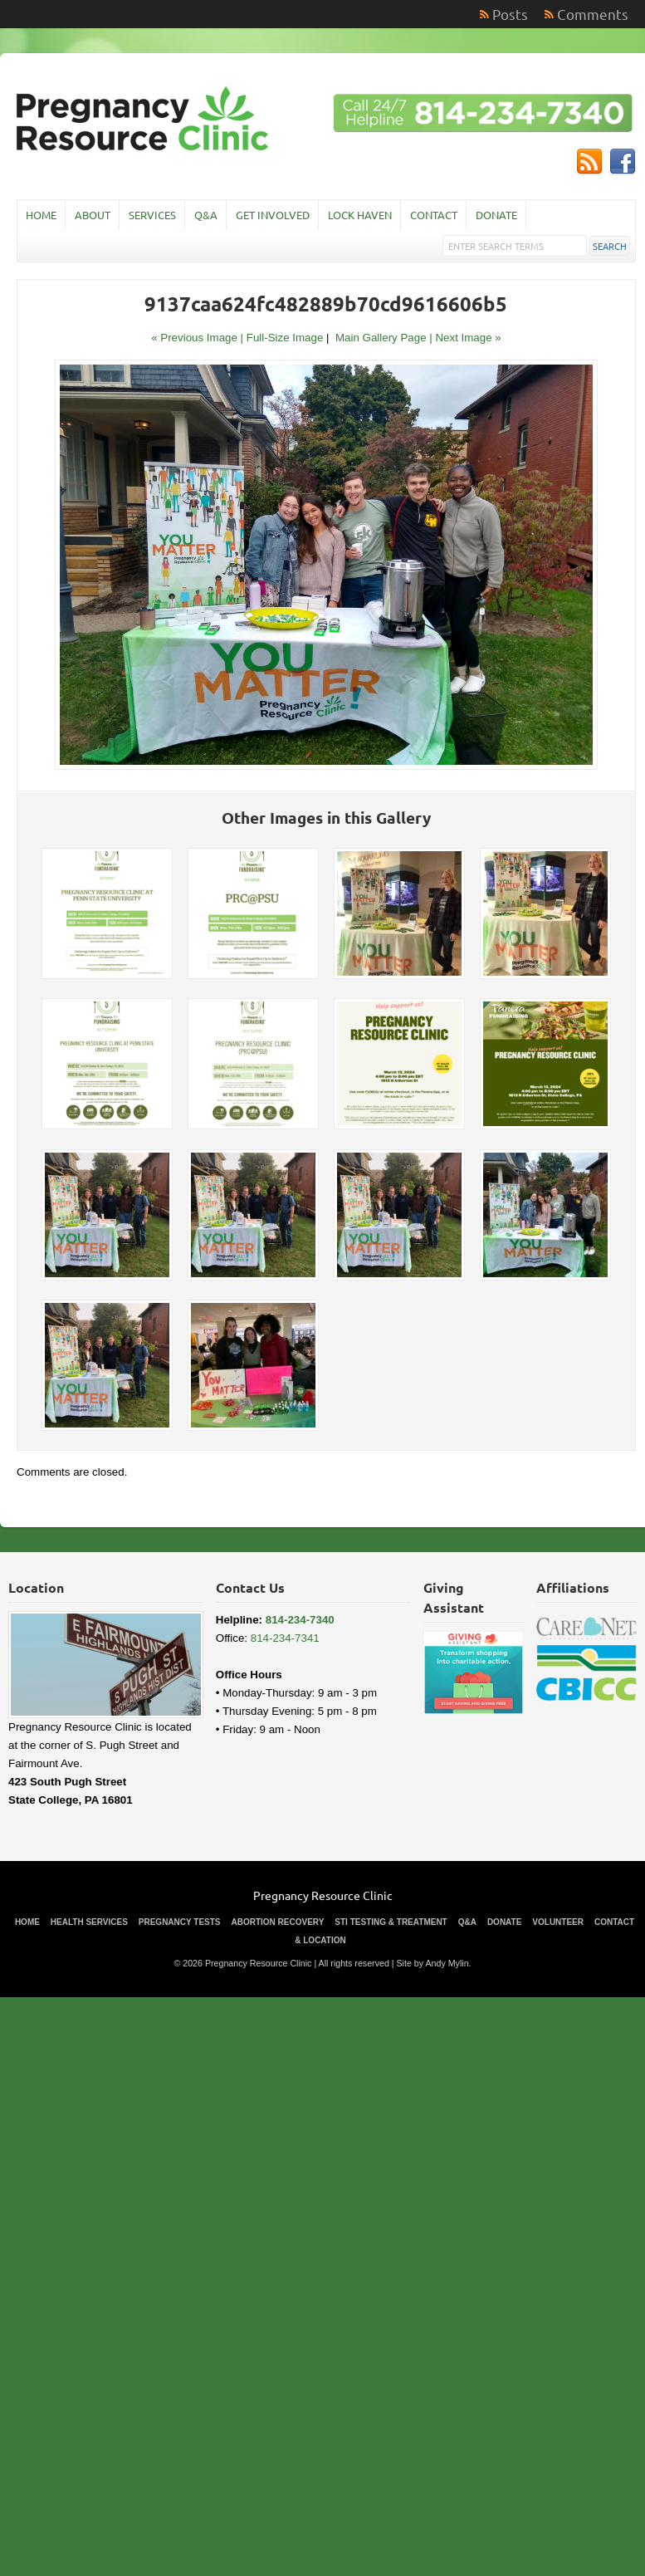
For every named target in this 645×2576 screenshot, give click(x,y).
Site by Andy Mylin (433, 1963)
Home (41, 215)
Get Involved (273, 215)
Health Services (89, 1922)
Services (152, 215)
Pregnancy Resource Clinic (323, 1895)
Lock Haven (360, 215)
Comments (592, 13)
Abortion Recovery (278, 1922)
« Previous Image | (199, 337)
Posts (510, 13)
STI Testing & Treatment (391, 1922)
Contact (433, 215)
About (92, 215)
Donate (496, 215)
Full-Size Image (285, 337)
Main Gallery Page (381, 337)
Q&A (205, 215)
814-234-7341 (285, 1638)
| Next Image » (465, 337)
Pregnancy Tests (180, 1922)
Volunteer (558, 1922)
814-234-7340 (300, 1620)
